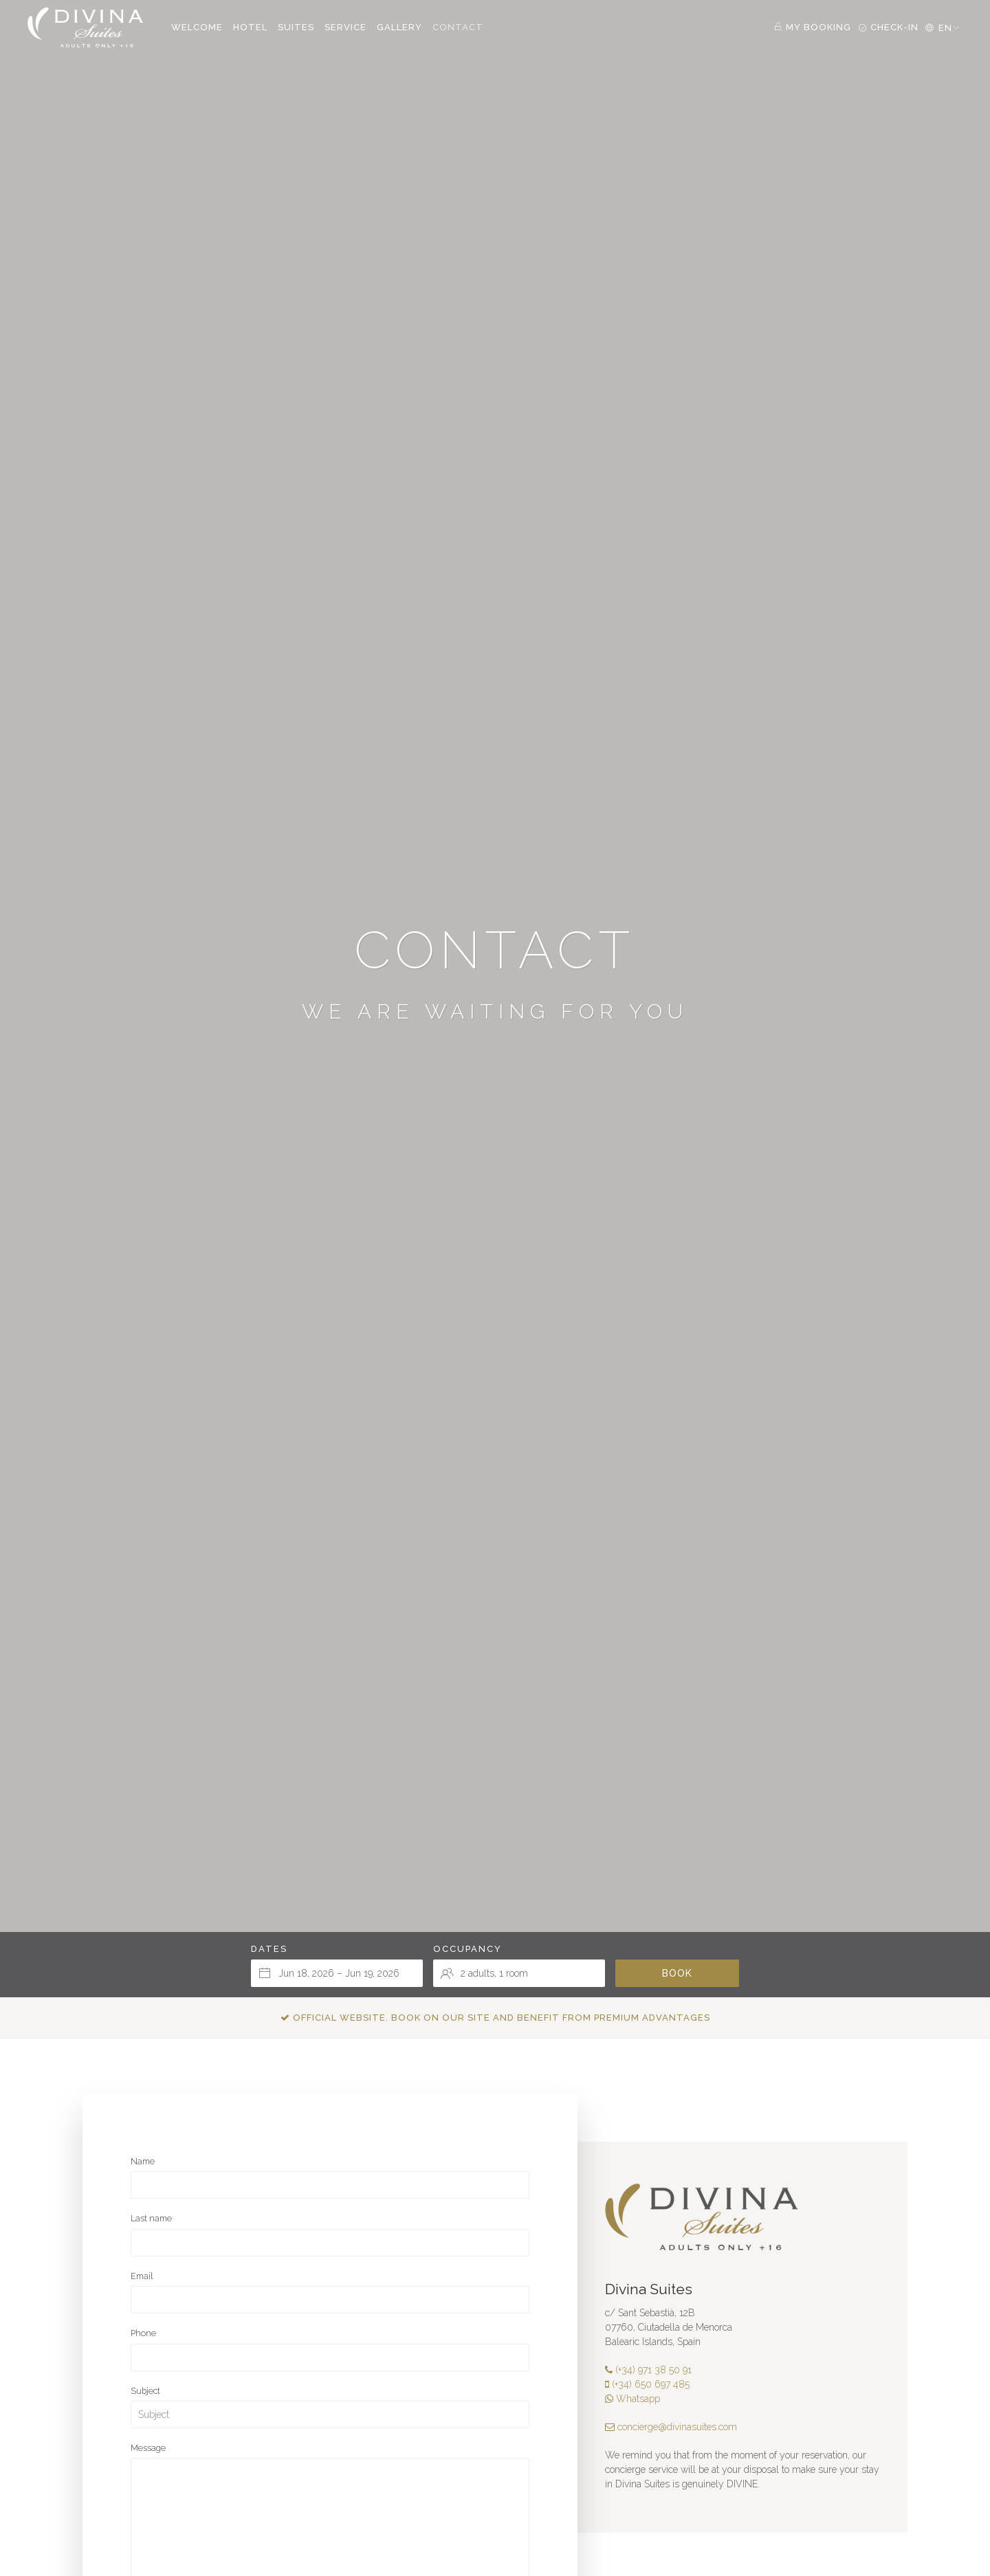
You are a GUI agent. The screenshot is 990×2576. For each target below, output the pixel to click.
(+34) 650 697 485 (647, 2384)
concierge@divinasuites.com (671, 2426)
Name (143, 2161)
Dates (269, 1949)
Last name (151, 2218)
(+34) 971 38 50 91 (648, 2369)
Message (148, 2448)
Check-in (888, 27)
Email (142, 2276)
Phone (143, 2333)
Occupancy (467, 1949)
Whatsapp (632, 2398)
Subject (145, 2391)
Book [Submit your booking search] (677, 1973)
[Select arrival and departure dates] (337, 1973)
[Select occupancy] (519, 1973)
